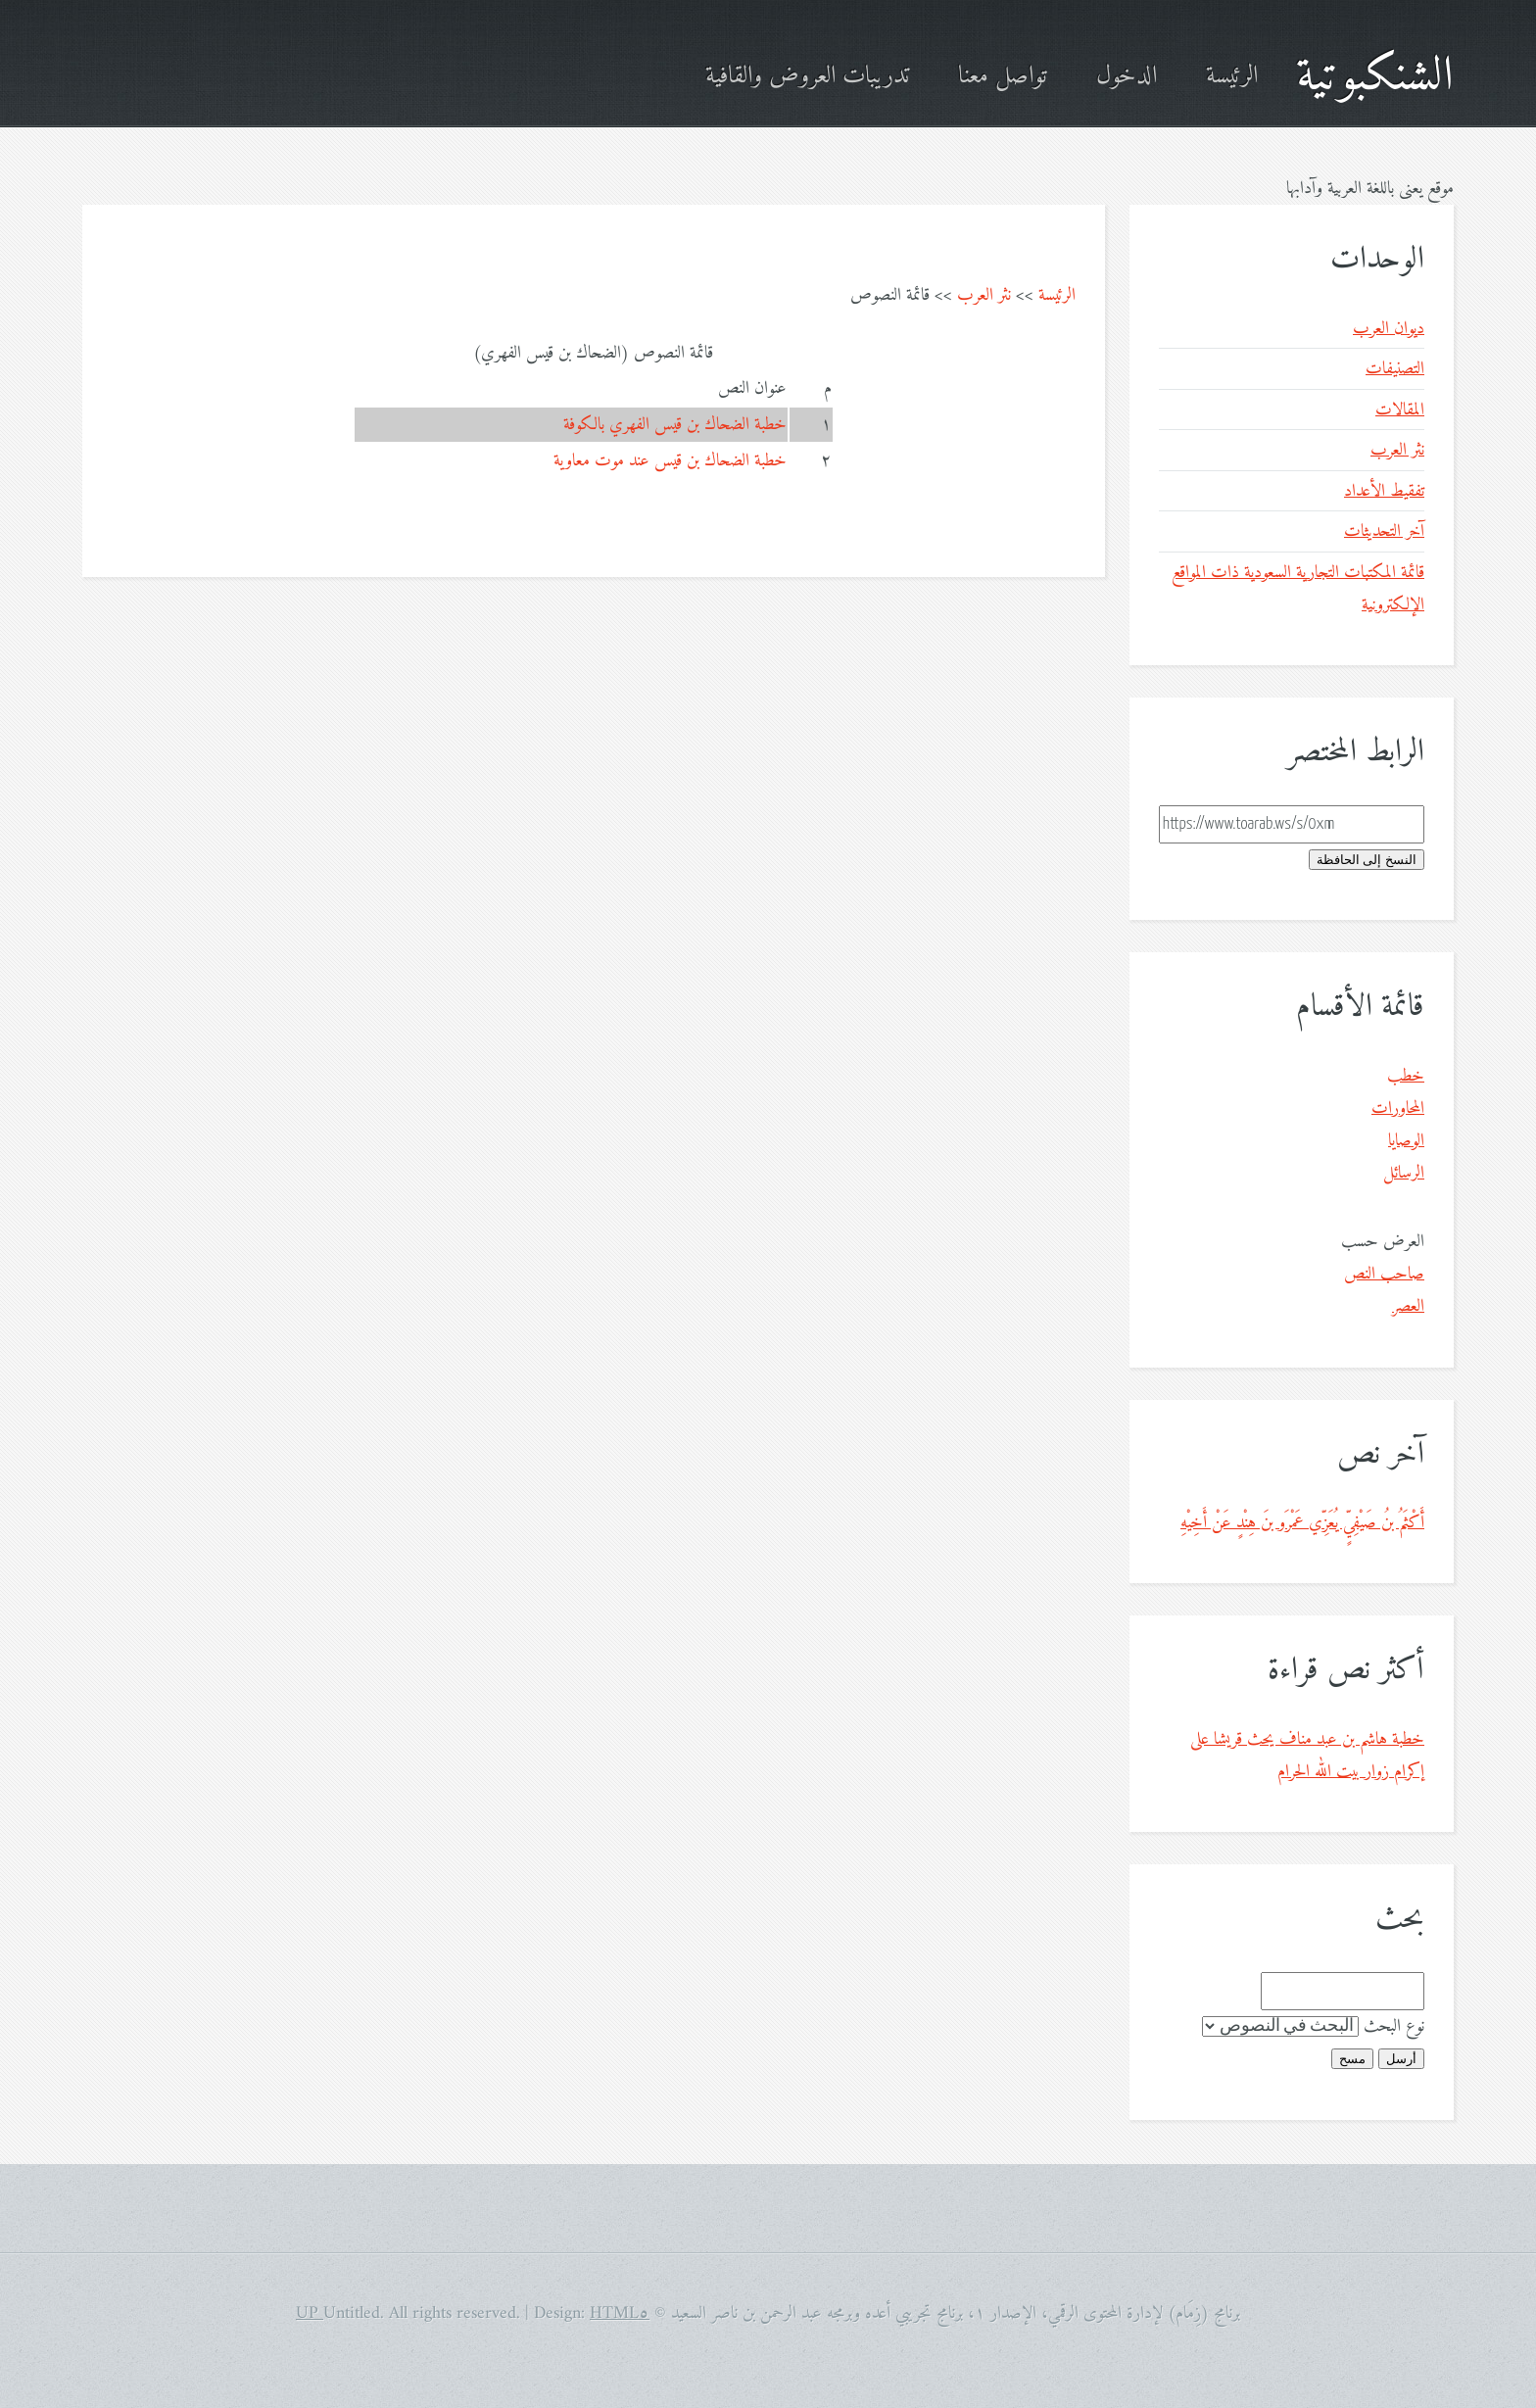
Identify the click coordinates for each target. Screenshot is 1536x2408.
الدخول (1126, 77)
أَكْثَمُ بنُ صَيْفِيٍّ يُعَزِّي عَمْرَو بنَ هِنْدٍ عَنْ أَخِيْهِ (1302, 1523)
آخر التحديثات (1384, 531)
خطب (1405, 1076)
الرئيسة (1232, 77)
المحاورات (1397, 1108)
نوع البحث (1394, 2026)
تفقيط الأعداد (1384, 491)
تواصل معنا (1002, 77)
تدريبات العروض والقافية (807, 77)
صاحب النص (1384, 1274)
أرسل (1401, 2058)
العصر (1408, 1306)
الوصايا (1406, 1141)
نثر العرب (984, 295)
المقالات (1399, 410)
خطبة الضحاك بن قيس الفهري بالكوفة (675, 424)
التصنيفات (1395, 369)
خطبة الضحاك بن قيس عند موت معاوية (670, 461)
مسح (1352, 2058)
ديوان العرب (1388, 328)
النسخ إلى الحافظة (1366, 859)
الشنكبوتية (1375, 77)
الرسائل (1403, 1173)
